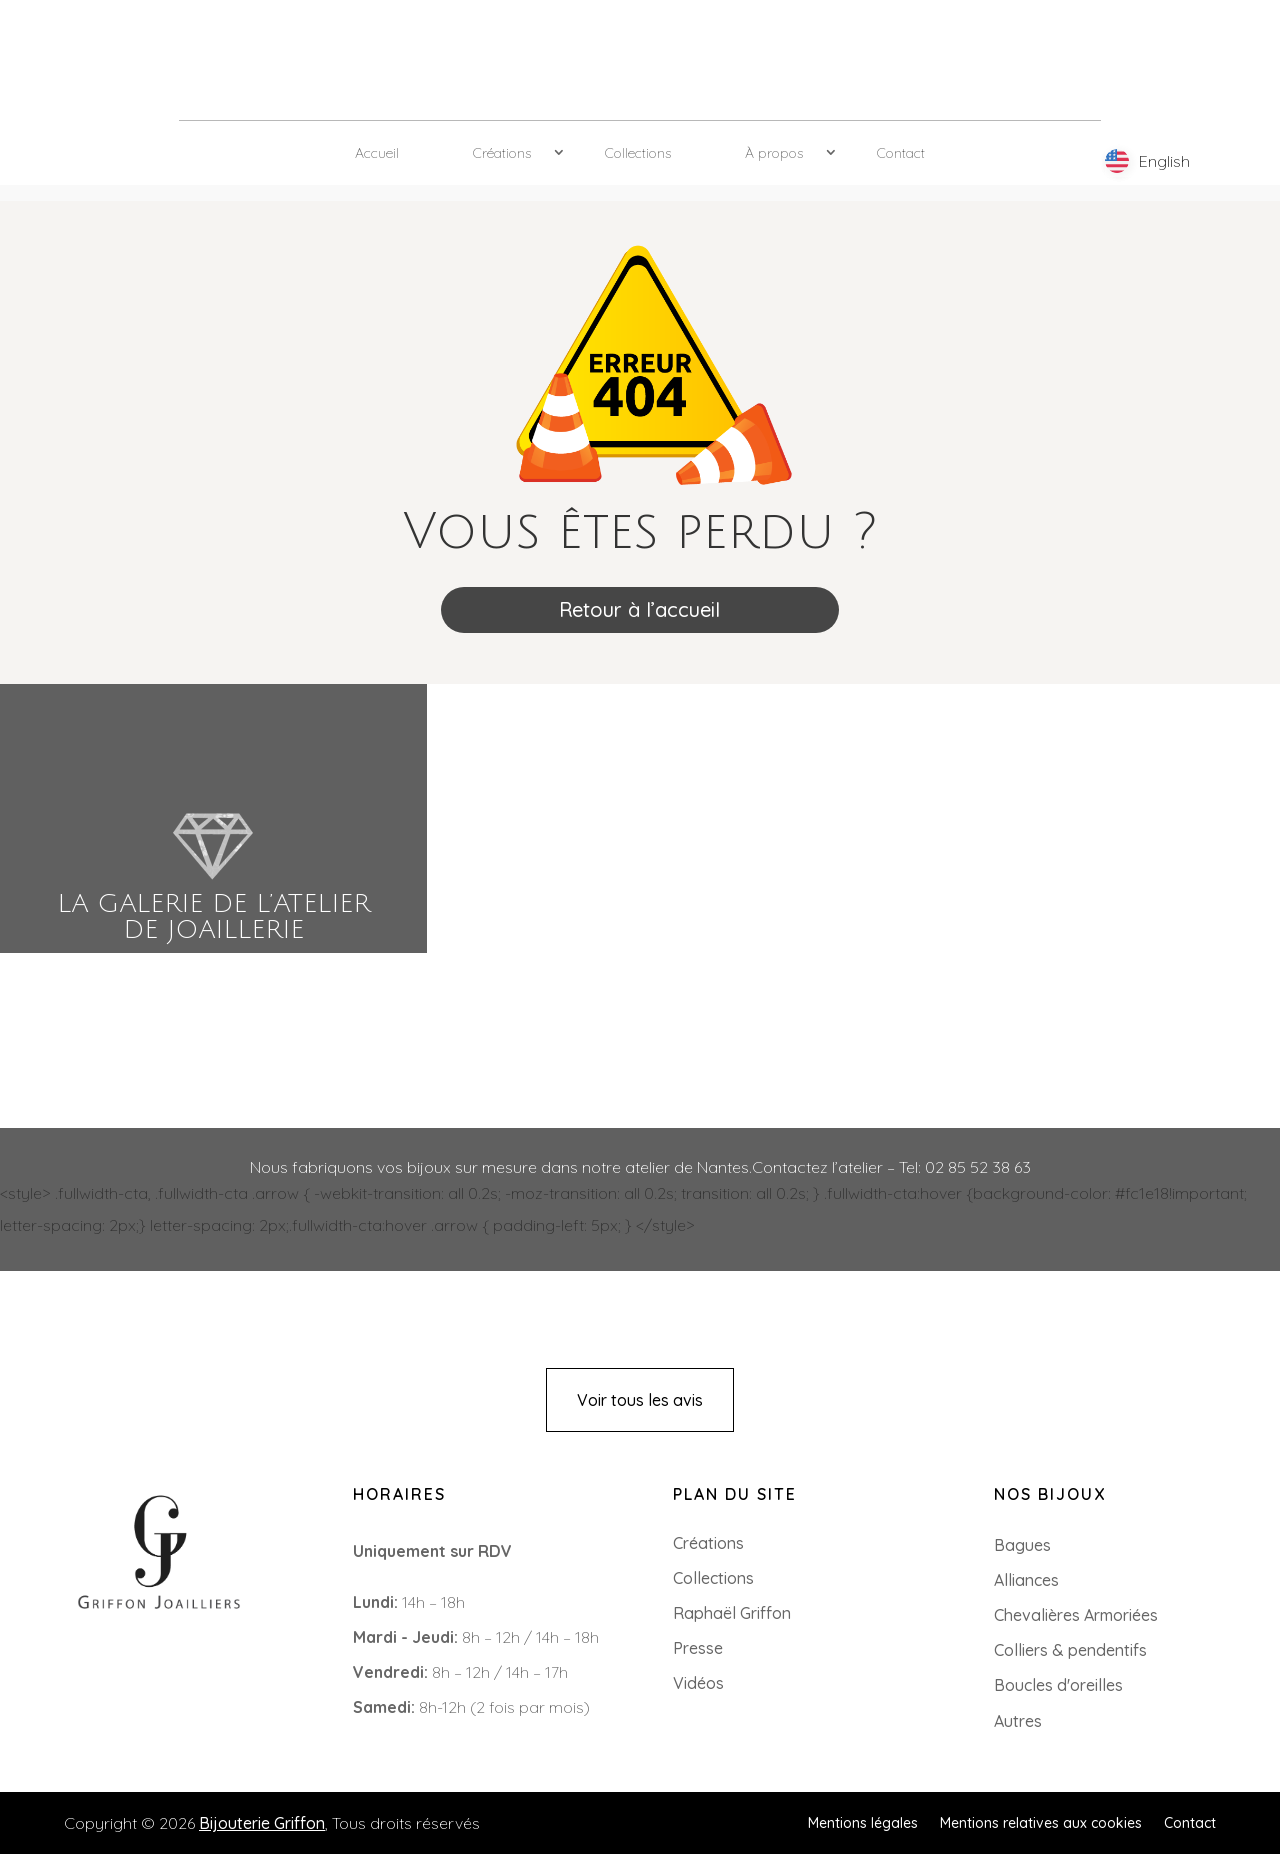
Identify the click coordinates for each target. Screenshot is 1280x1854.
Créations (502, 153)
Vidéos (698, 1683)
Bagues (1022, 1545)
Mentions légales (863, 1822)
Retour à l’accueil (639, 609)
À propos (774, 153)
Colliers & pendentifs (1070, 1650)
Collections (638, 153)
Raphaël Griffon (732, 1613)
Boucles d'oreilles (1058, 1685)
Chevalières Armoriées (1076, 1615)
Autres (1018, 1721)
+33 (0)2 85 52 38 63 (107, 1657)
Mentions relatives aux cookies (1041, 1822)
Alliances (1026, 1580)
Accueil (377, 153)
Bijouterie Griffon (262, 1823)
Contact (901, 153)
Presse (698, 1648)
